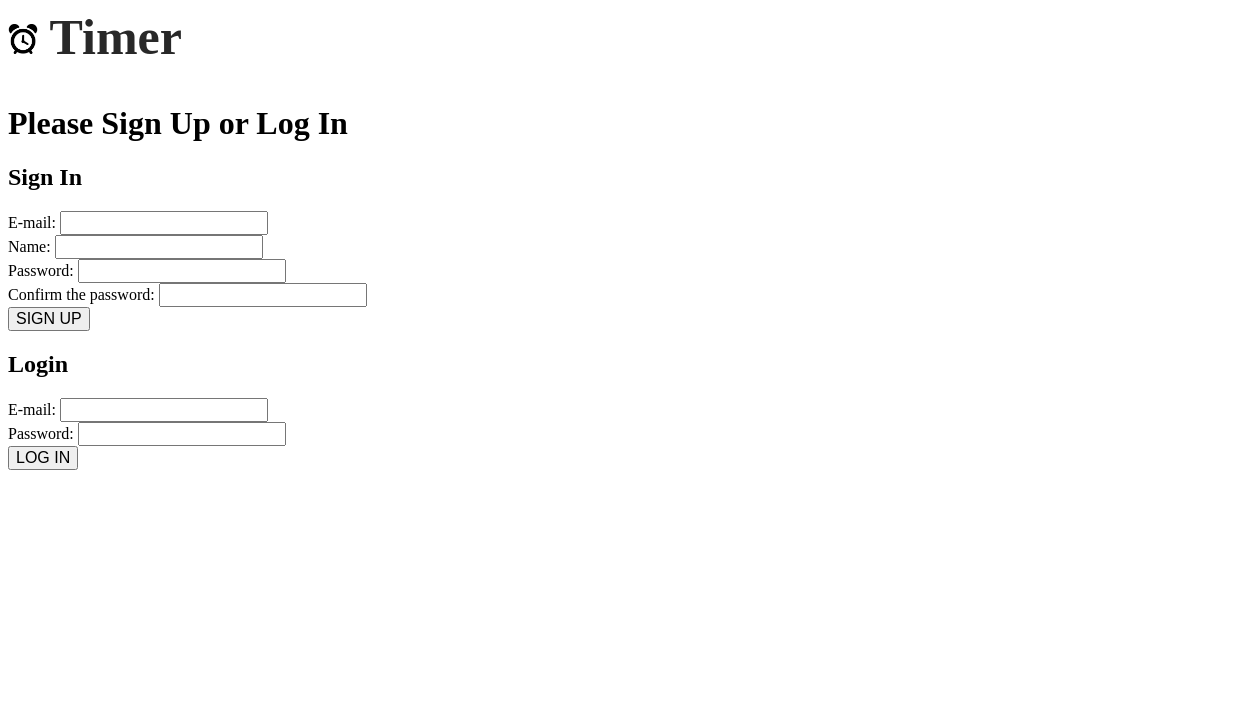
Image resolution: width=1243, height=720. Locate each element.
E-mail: (138, 222)
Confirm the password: (187, 294)
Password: (147, 270)
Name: (135, 246)
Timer (95, 37)
